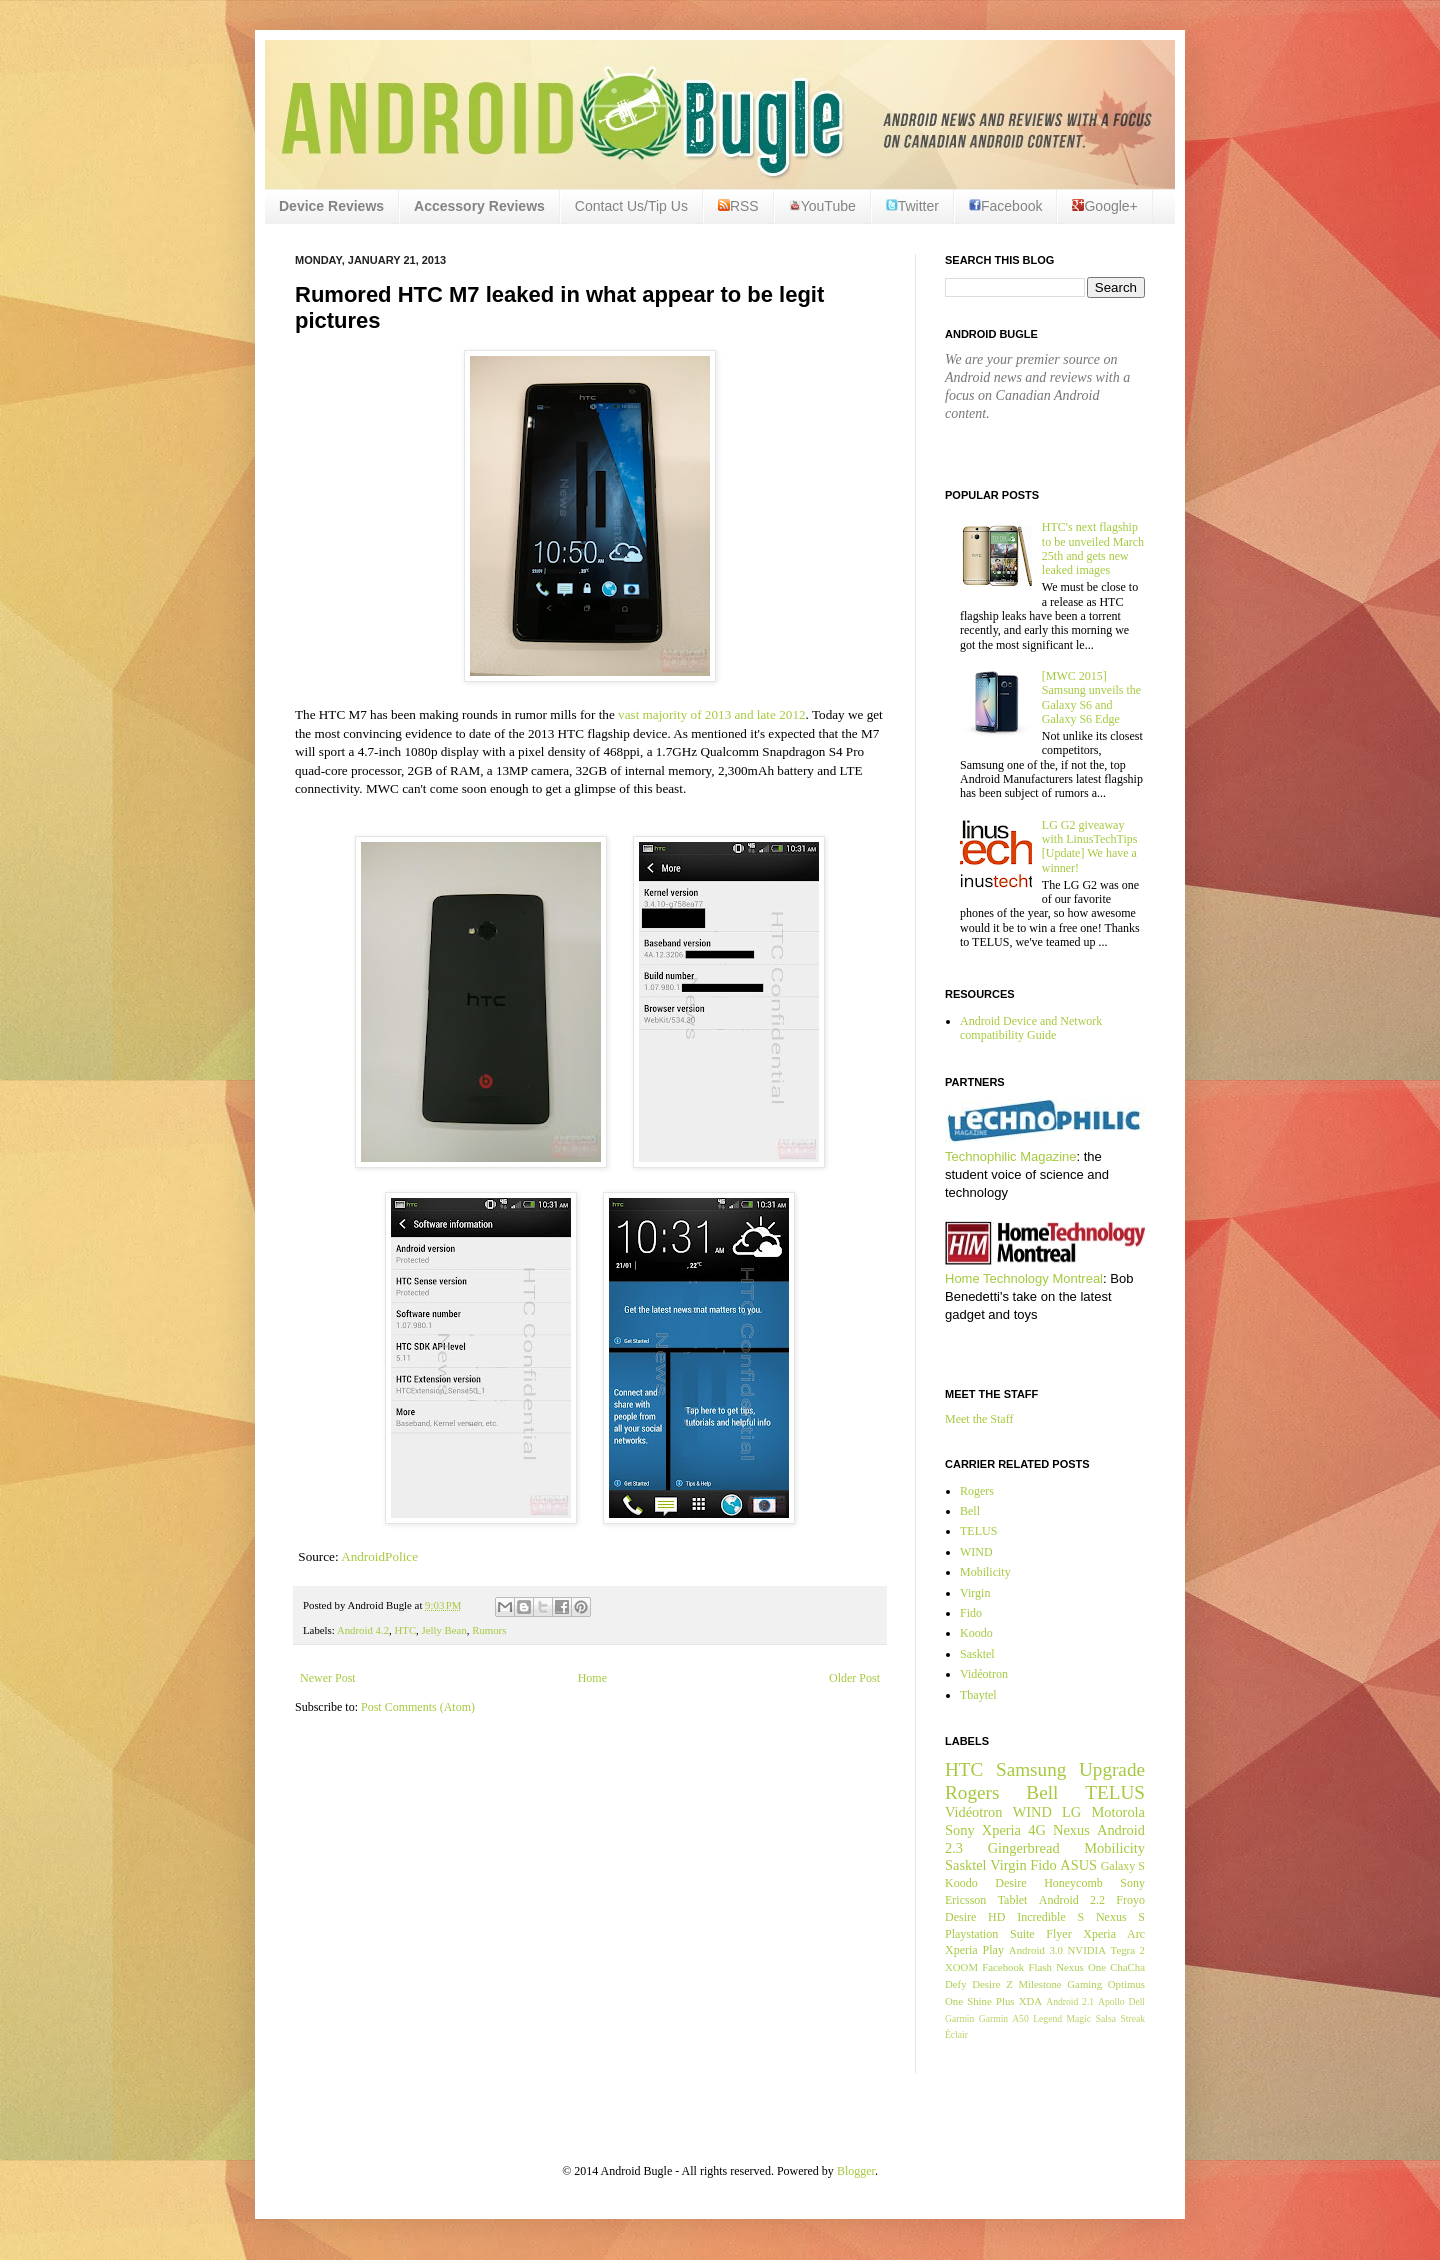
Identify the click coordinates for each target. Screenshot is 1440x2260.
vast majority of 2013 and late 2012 (712, 714)
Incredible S (1050, 1917)
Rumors (489, 1630)
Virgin (975, 1593)
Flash (1039, 1967)
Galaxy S (1123, 1866)
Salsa (1106, 2018)
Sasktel (977, 1654)
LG (1071, 1812)
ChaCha (1127, 1967)
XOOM (961, 1967)
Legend (1047, 2018)
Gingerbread (1024, 1848)
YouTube (822, 206)
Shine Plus (990, 2001)
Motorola (1118, 1812)
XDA (1030, 2001)
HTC (405, 1630)
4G (1037, 1830)
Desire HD (975, 1917)
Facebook (1005, 206)
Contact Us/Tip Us (631, 206)
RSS (738, 206)
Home (592, 1678)
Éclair (956, 2034)
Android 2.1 (1070, 2001)
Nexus (1071, 1830)
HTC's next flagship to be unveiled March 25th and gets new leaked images (1093, 548)
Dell (1136, 2001)
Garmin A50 (1004, 2018)
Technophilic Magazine (1011, 1156)
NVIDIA (1087, 1950)
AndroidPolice (379, 1556)
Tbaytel (978, 1695)
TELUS (978, 1531)
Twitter (912, 206)
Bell (970, 1511)
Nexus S (1120, 1917)
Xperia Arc (1114, 1934)
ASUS (1078, 1865)
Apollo (1111, 2001)
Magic (1079, 2018)
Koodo (976, 1633)
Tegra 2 (1128, 1950)
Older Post (854, 1678)
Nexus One (1081, 1967)
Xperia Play (974, 1950)
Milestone (1039, 1984)
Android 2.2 (1072, 1900)
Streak (1132, 2018)
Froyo (1130, 1900)
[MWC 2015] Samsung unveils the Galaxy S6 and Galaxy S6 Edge (1091, 697)
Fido (971, 1613)
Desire (1010, 1883)
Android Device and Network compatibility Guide (1031, 1028)
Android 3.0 (1036, 1950)
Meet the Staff (979, 1419)
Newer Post (328, 1678)
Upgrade (1112, 1769)
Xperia (1001, 1830)
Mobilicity (985, 1572)
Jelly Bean (444, 1630)
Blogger (856, 2171)
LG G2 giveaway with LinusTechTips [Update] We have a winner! (1090, 846)
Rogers (977, 1491)
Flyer (1058, 1934)
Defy (956, 1984)
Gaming (1084, 1984)
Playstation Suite (990, 1934)
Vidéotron (984, 1674)
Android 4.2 (363, 1630)
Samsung (1031, 1769)
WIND (976, 1552)
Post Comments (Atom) (418, 1707)
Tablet (1013, 1900)
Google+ (1104, 206)
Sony (960, 1830)
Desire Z (992, 1984)
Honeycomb (1073, 1883)
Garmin (959, 2018)
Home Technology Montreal (1024, 1278)
